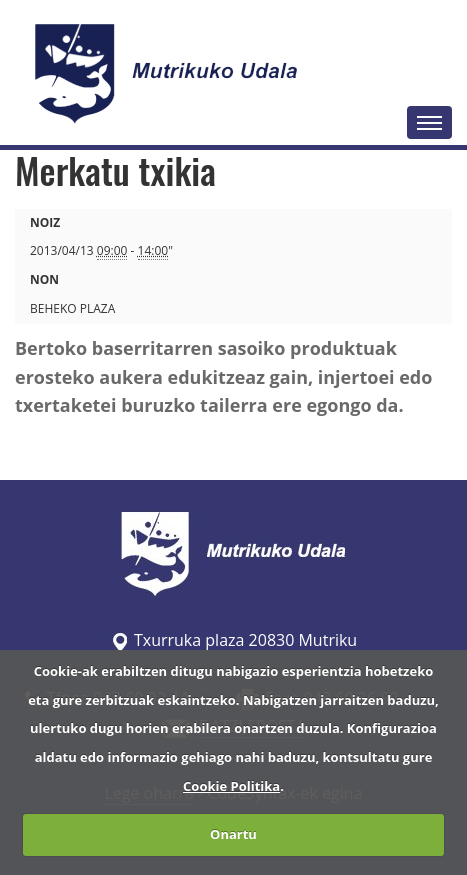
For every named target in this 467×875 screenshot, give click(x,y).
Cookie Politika (231, 786)
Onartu (233, 834)
